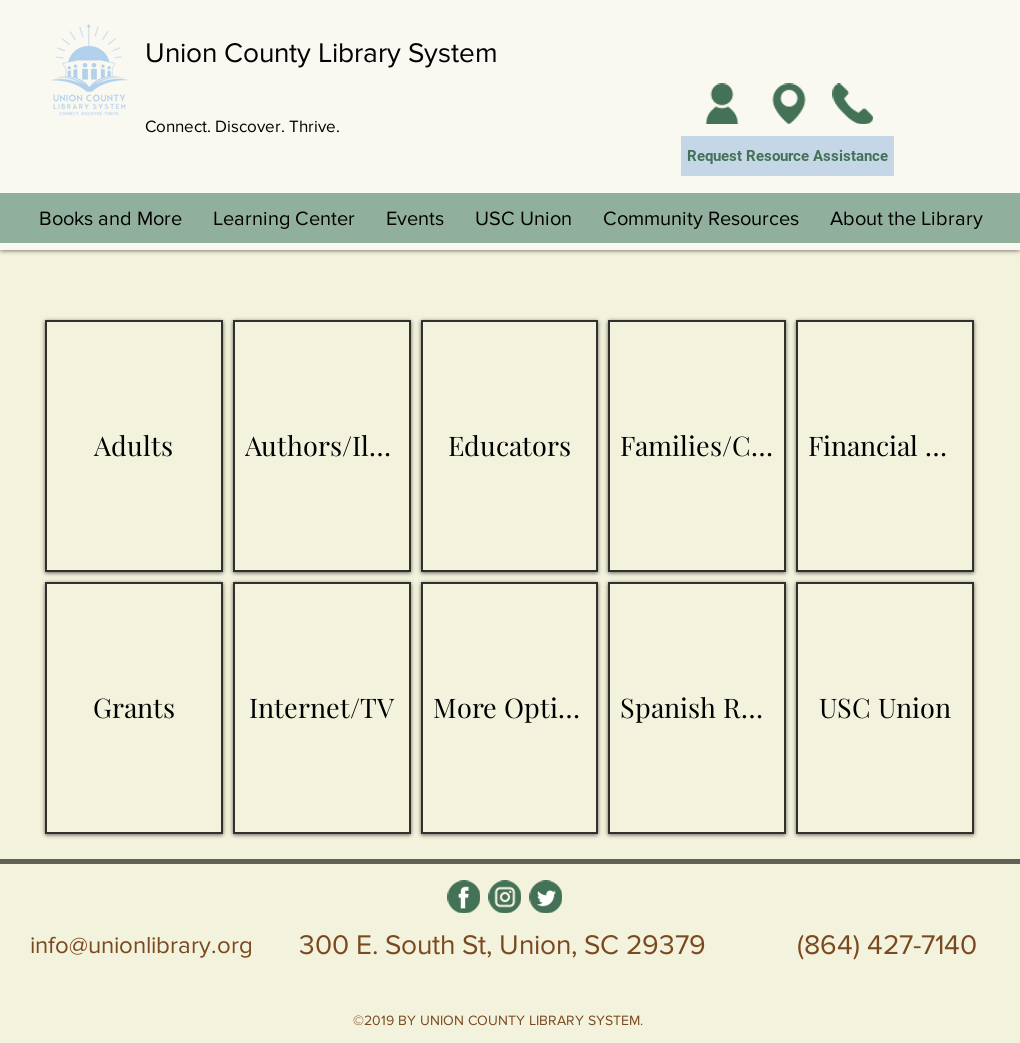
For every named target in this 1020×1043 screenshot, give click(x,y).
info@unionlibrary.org (141, 944)
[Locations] (788, 103)
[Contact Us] (852, 103)
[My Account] (721, 103)
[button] (110, 218)
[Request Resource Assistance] (787, 156)
